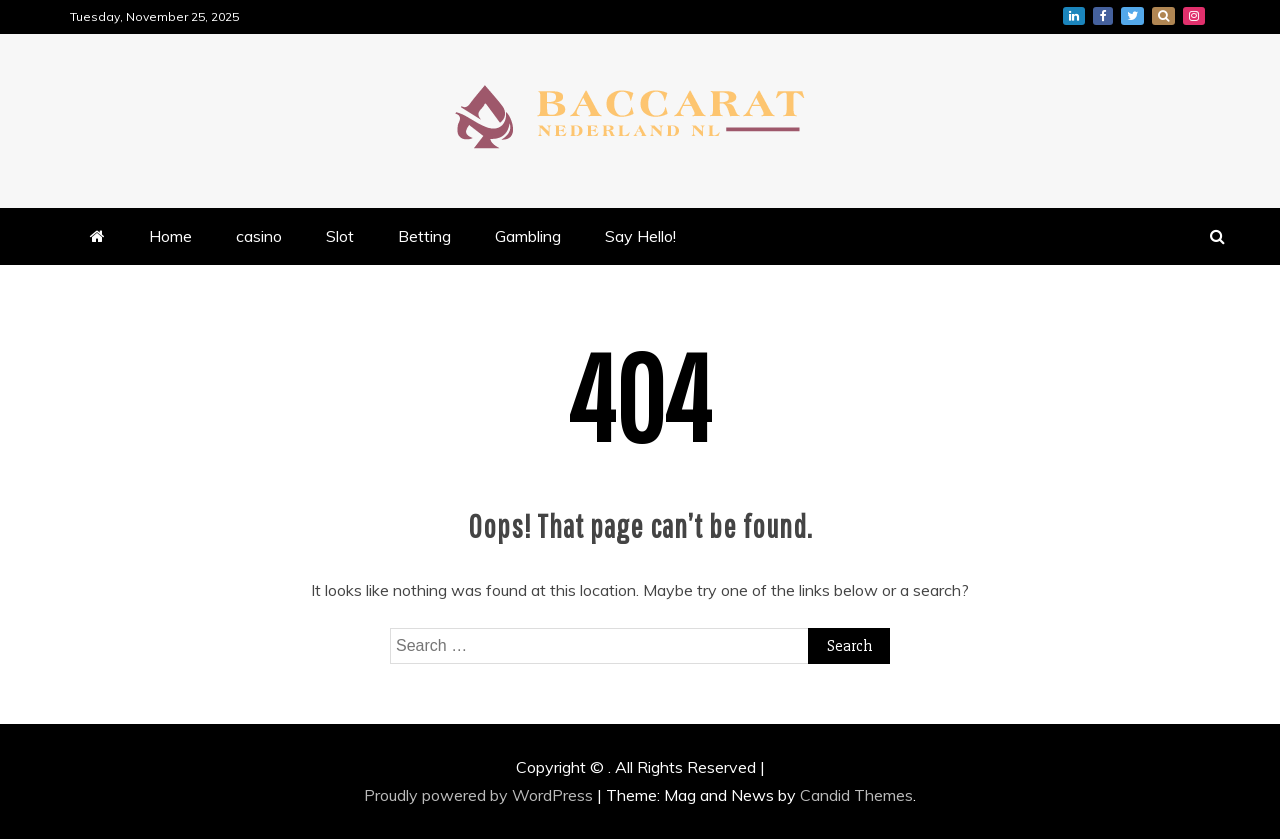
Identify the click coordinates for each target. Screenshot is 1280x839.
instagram (1194, 16)
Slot (340, 236)
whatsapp (1163, 16)
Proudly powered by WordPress (480, 795)
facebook (1103, 16)
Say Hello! (640, 236)
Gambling (528, 236)
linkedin (1074, 16)
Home (170, 236)
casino (259, 236)
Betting (424, 236)
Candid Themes (856, 795)
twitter (1132, 16)
